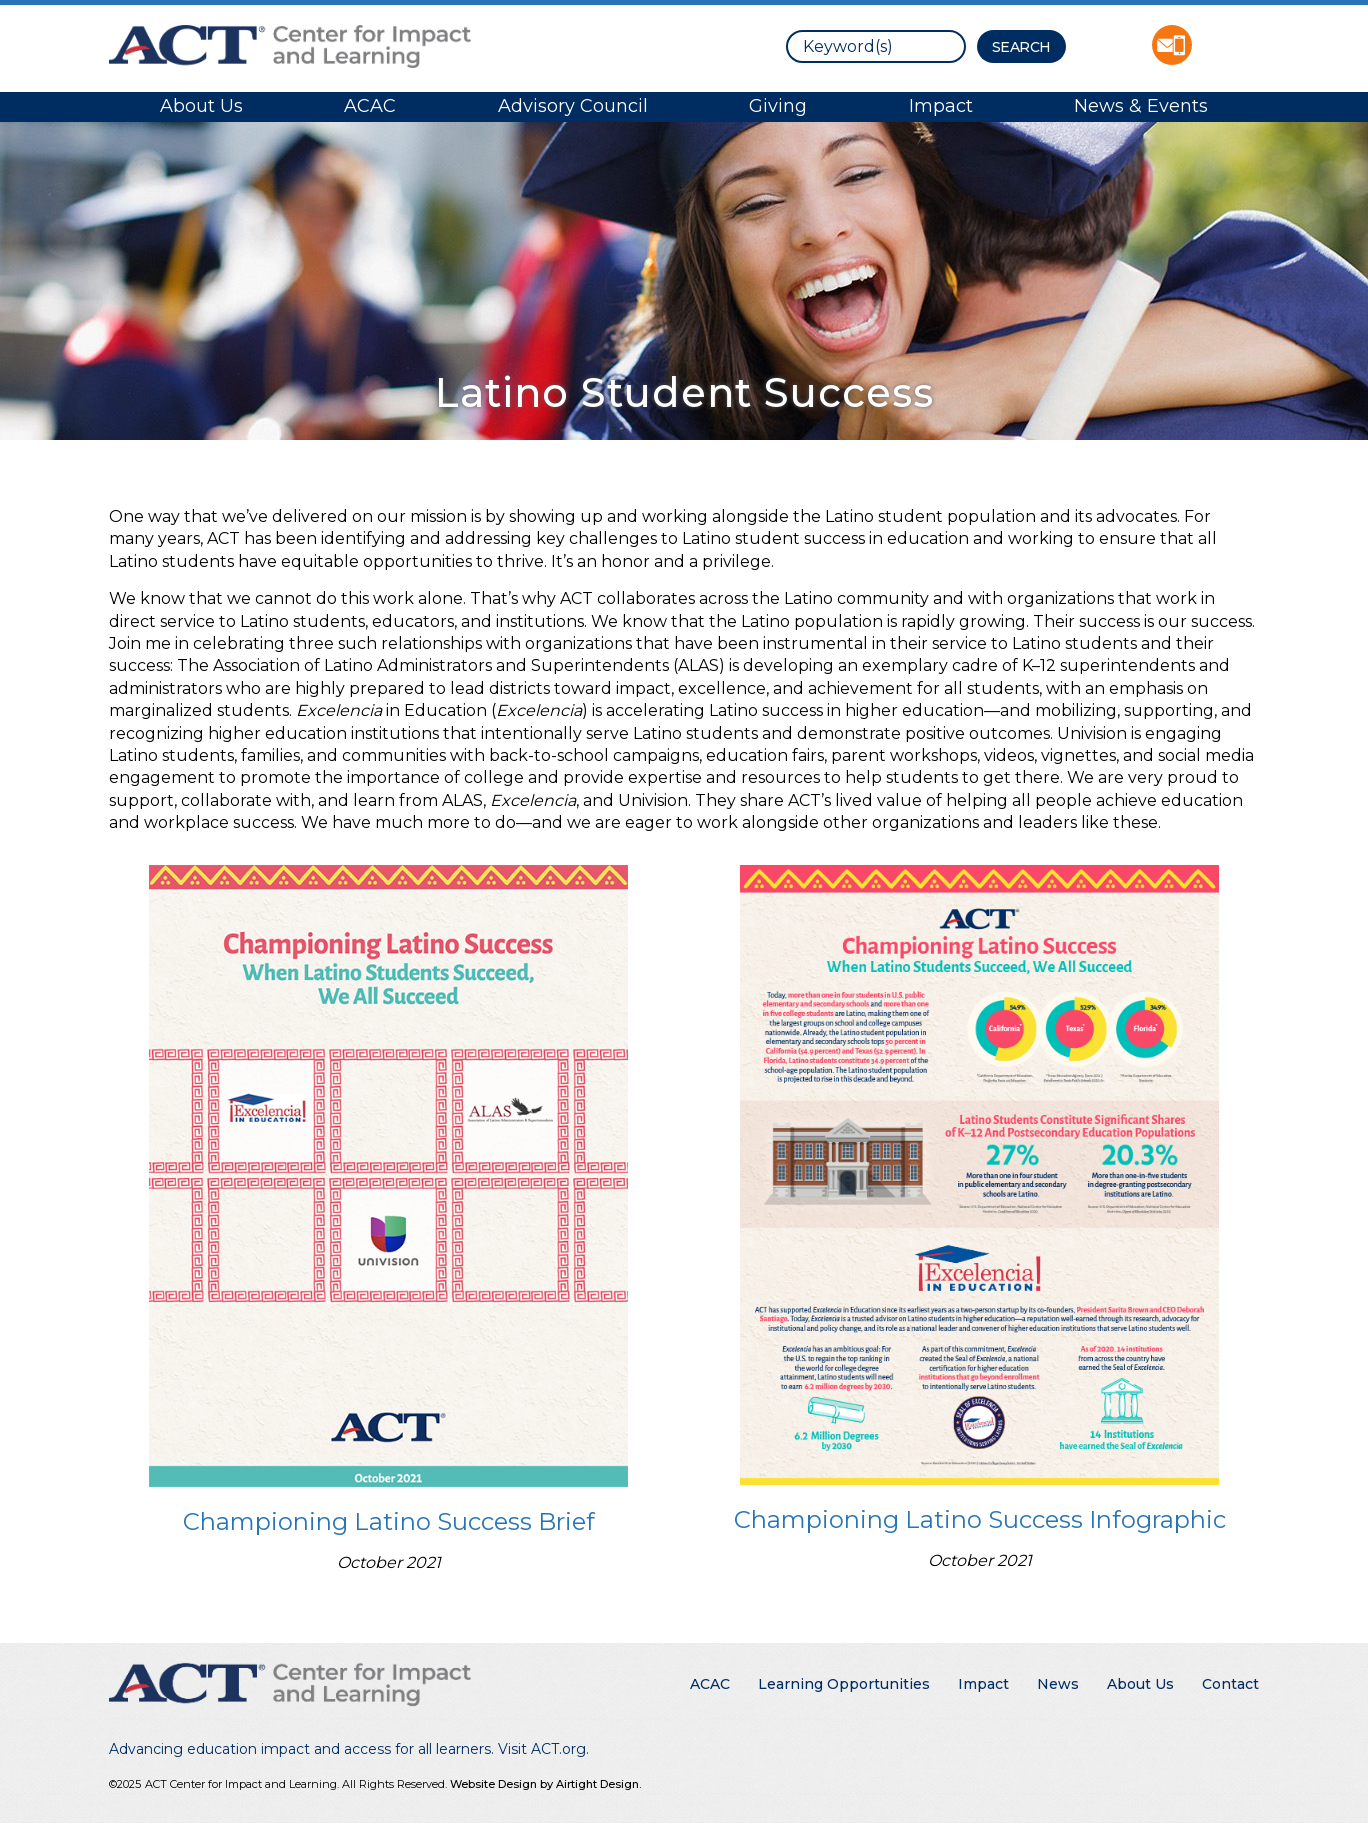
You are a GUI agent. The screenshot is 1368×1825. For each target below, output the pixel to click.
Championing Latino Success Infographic (980, 1519)
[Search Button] (1021, 46)
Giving (778, 106)
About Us (201, 106)
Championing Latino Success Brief (389, 1521)
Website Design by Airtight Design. (545, 1784)
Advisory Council (573, 106)
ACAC (370, 106)
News (1058, 1684)
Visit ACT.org (542, 1749)
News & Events (1141, 106)
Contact (1230, 1684)
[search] (876, 46)
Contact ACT (1172, 45)
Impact (941, 106)
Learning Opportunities (844, 1684)
